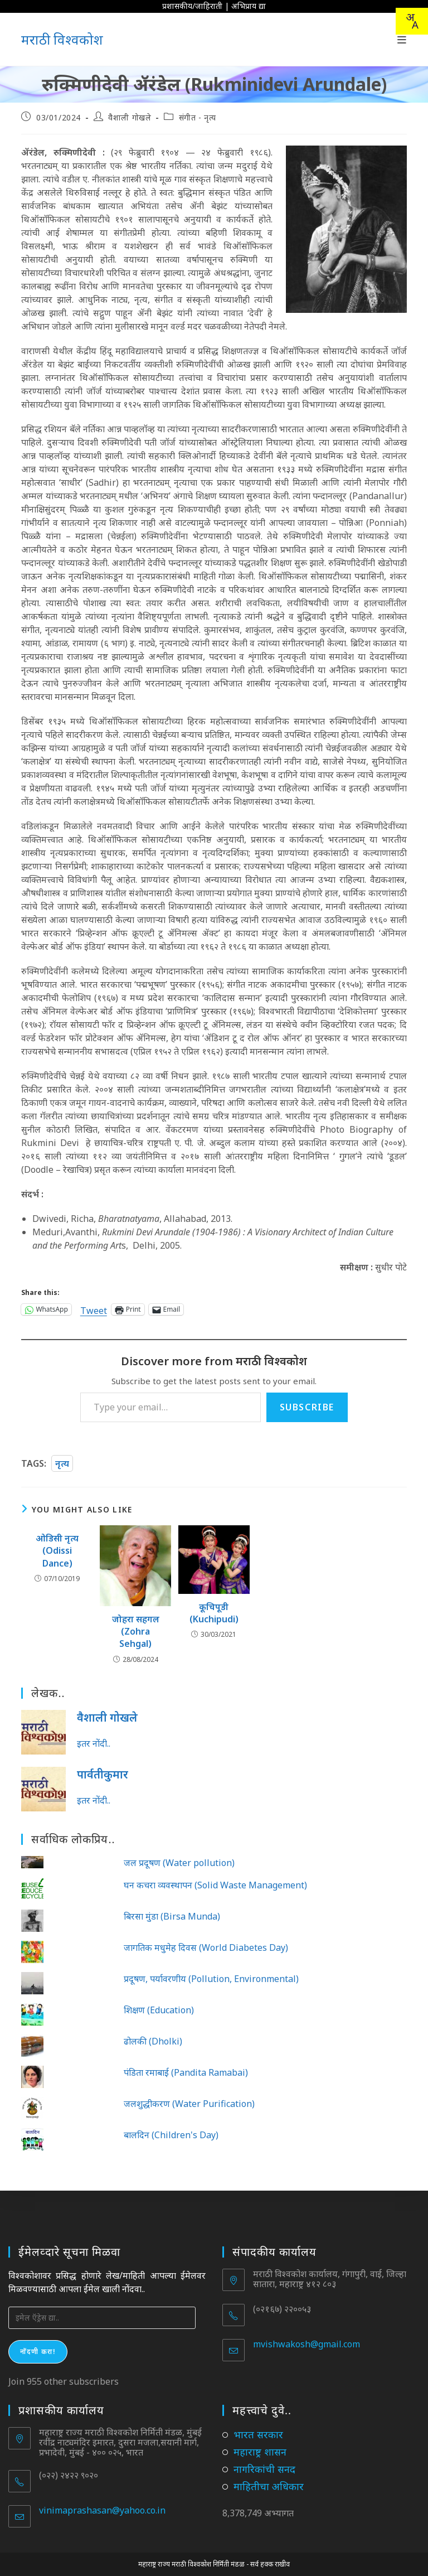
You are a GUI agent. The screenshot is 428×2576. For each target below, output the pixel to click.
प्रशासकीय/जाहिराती (192, 6)
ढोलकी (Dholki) (153, 2041)
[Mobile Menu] (402, 39)
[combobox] (412, 21)
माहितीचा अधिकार (269, 2486)
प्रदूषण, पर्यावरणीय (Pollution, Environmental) (211, 1979)
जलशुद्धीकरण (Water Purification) (189, 2103)
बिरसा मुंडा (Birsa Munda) (172, 1916)
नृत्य (62, 1463)
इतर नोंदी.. (93, 1743)
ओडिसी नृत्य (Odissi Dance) (57, 1550)
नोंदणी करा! (38, 2351)
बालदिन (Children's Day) (171, 2135)
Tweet (93, 1309)
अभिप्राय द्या (248, 6)
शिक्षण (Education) (159, 2010)
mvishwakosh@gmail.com (306, 2344)
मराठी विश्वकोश (62, 39)
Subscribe (307, 1407)
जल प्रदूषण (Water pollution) (179, 1863)
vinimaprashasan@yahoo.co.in (102, 2510)
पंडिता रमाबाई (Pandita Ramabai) (186, 2072)
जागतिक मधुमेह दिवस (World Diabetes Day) (206, 1947)
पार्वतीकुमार (102, 1774)
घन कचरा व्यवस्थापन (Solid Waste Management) (215, 1885)
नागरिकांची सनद (264, 2469)
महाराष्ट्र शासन (260, 2451)
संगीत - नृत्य (197, 117)
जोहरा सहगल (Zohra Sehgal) (135, 1631)
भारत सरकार (258, 2434)
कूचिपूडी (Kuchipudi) (214, 1613)
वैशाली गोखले (129, 117)
